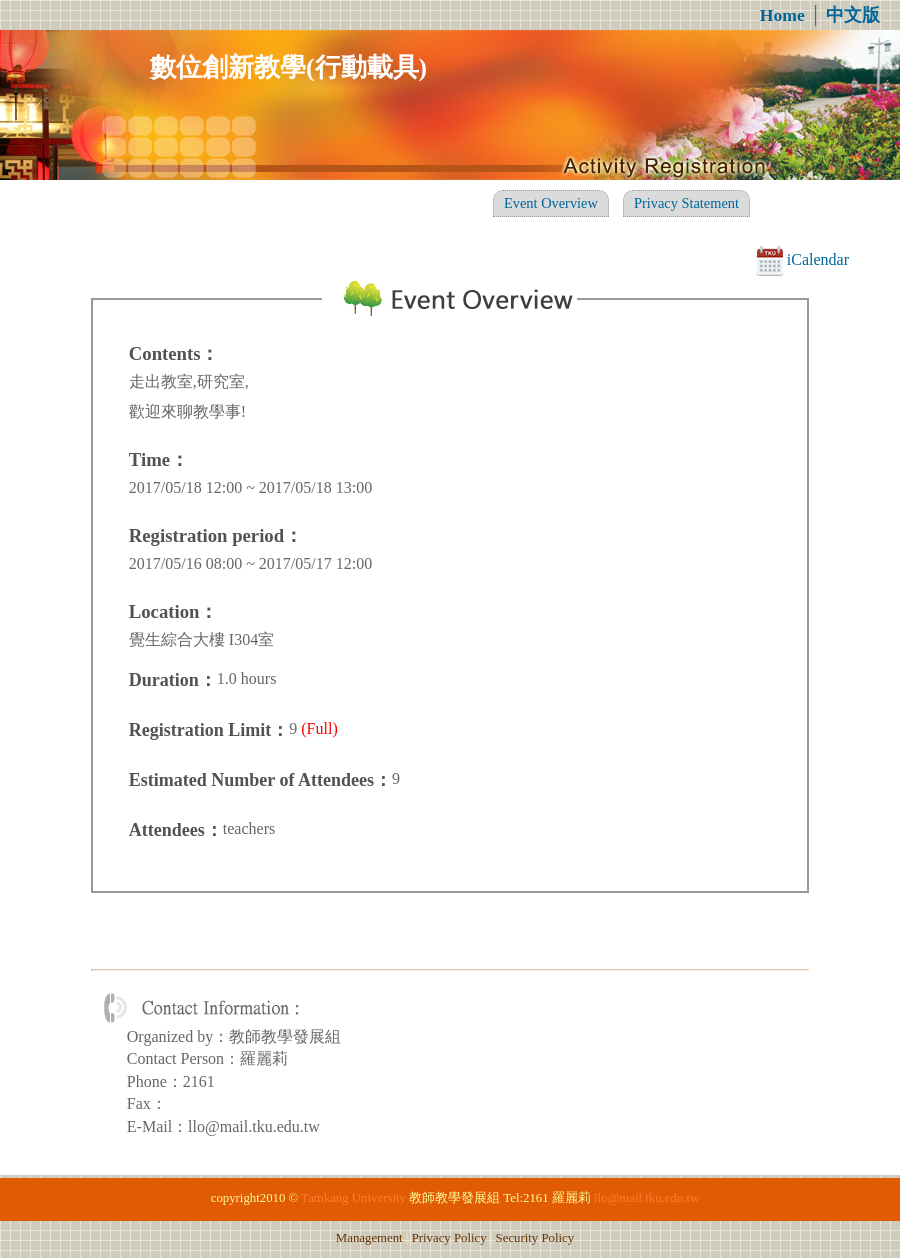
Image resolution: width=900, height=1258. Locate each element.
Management (369, 1238)
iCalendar (803, 259)
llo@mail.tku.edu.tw (646, 1198)
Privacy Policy (449, 1238)
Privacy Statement (686, 203)
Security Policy (535, 1238)
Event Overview (551, 203)
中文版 (853, 15)
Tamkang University (353, 1198)
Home (782, 15)
